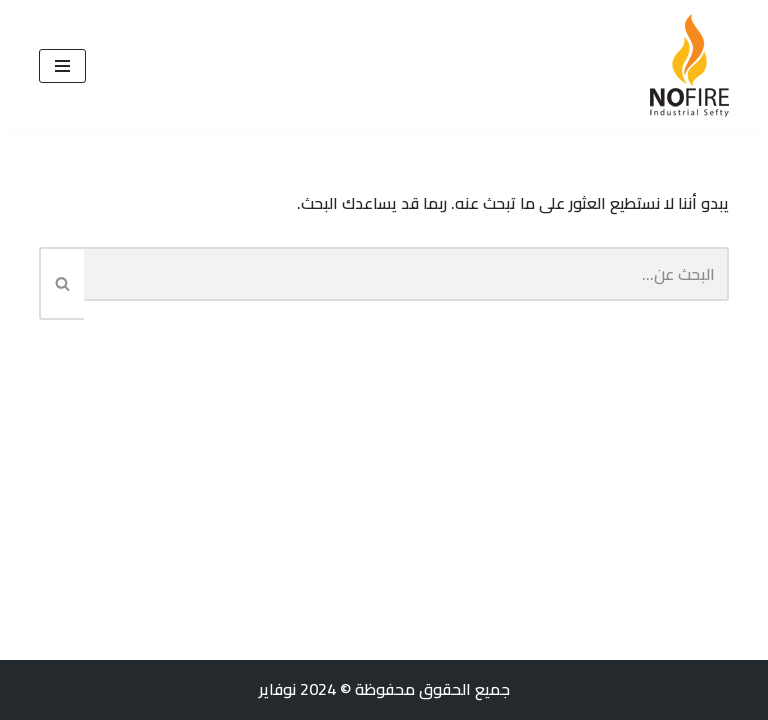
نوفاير (277, 689)
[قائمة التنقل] (62, 66)
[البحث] (406, 274)
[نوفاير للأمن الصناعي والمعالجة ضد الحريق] (689, 65)
